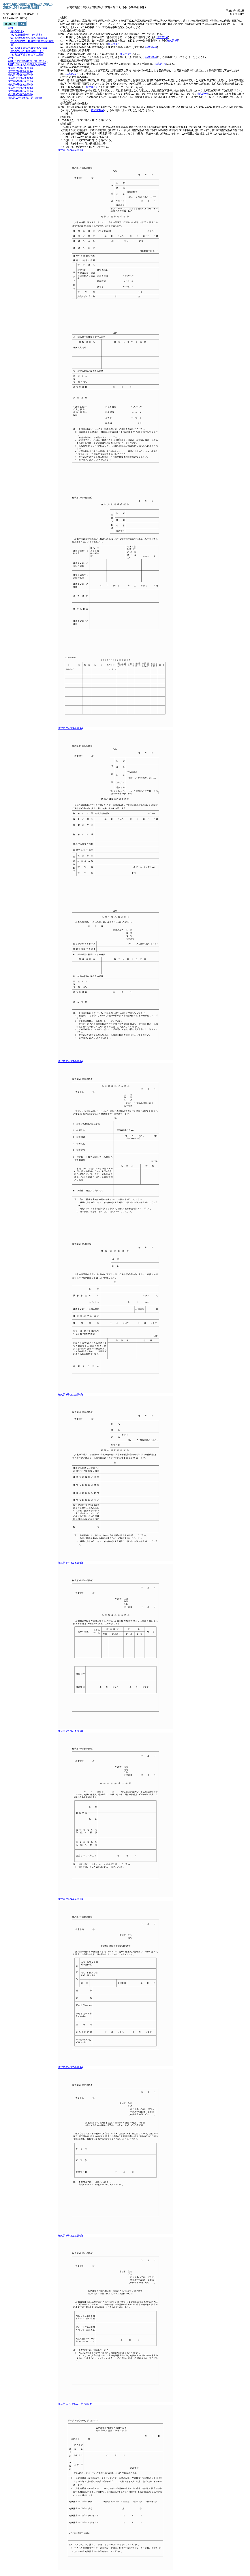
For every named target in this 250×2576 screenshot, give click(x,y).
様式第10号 (72, 73)
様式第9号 (202, 93)
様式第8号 (92, 87)
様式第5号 (125, 53)
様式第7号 (160, 63)
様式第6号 (151, 57)
